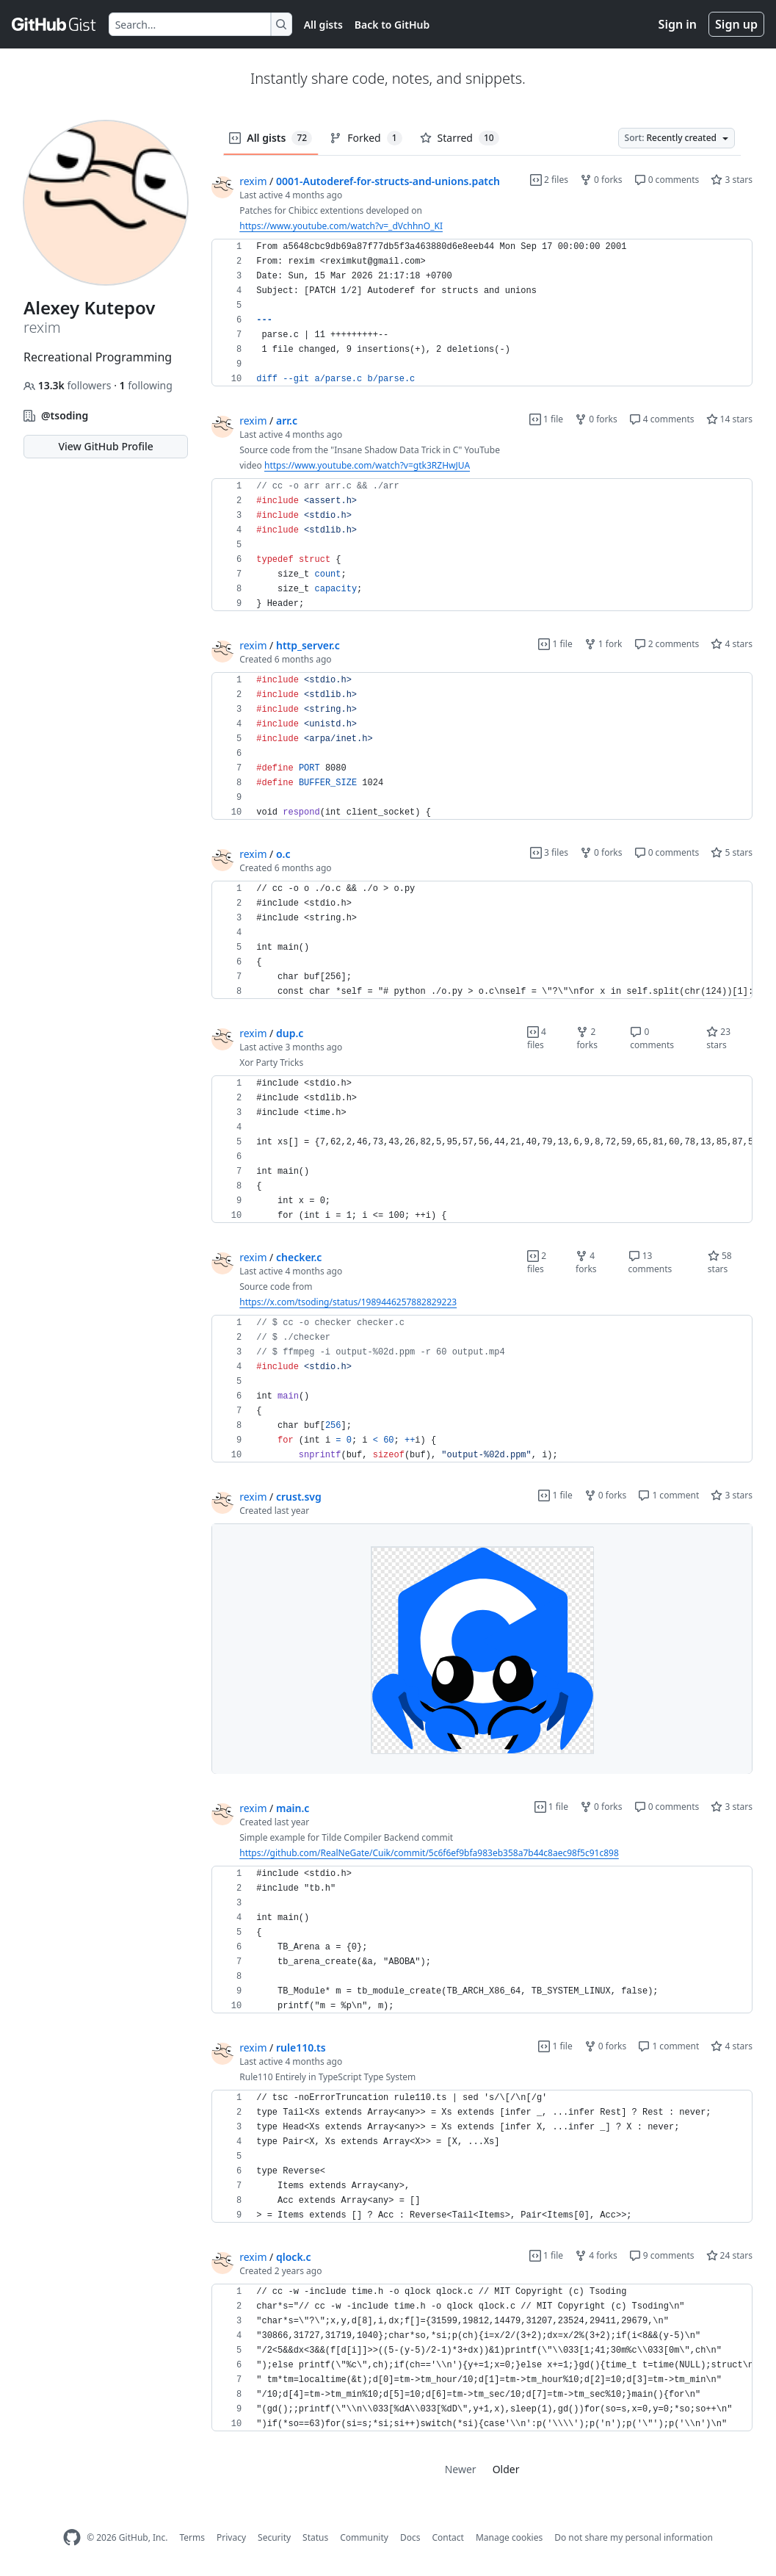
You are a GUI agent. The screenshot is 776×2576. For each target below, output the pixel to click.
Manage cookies (509, 2537)
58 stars (720, 1262)
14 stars (729, 419)
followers (68, 385)
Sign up (736, 24)
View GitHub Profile (105, 446)
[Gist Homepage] (54, 24)
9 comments (662, 2255)
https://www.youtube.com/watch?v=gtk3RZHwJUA (367, 465)
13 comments (650, 1262)
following (146, 385)
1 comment (668, 1495)
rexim (252, 181)
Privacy (231, 2537)
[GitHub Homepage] (72, 2537)
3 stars (732, 179)
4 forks (586, 1262)
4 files (536, 1038)
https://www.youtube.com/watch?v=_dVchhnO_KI (341, 226)
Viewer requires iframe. (482, 1649)
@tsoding (64, 415)
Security (274, 2537)
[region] (482, 312)
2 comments (667, 644)
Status (315, 2537)
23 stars (718, 1038)
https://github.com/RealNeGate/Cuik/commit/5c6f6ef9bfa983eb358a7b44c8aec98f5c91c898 (429, 1853)
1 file (546, 419)
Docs (410, 2537)
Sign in (678, 24)
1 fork (603, 644)
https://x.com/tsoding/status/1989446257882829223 (348, 1302)
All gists (323, 25)
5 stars (732, 852)
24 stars (729, 2255)
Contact (447, 2537)
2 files (549, 179)
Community (364, 2537)
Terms (192, 2537)
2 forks (587, 1038)
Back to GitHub (392, 25)
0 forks (601, 179)
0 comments (667, 179)
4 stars (732, 644)
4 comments (662, 419)
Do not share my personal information (633, 2537)
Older (506, 2469)
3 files (549, 852)
